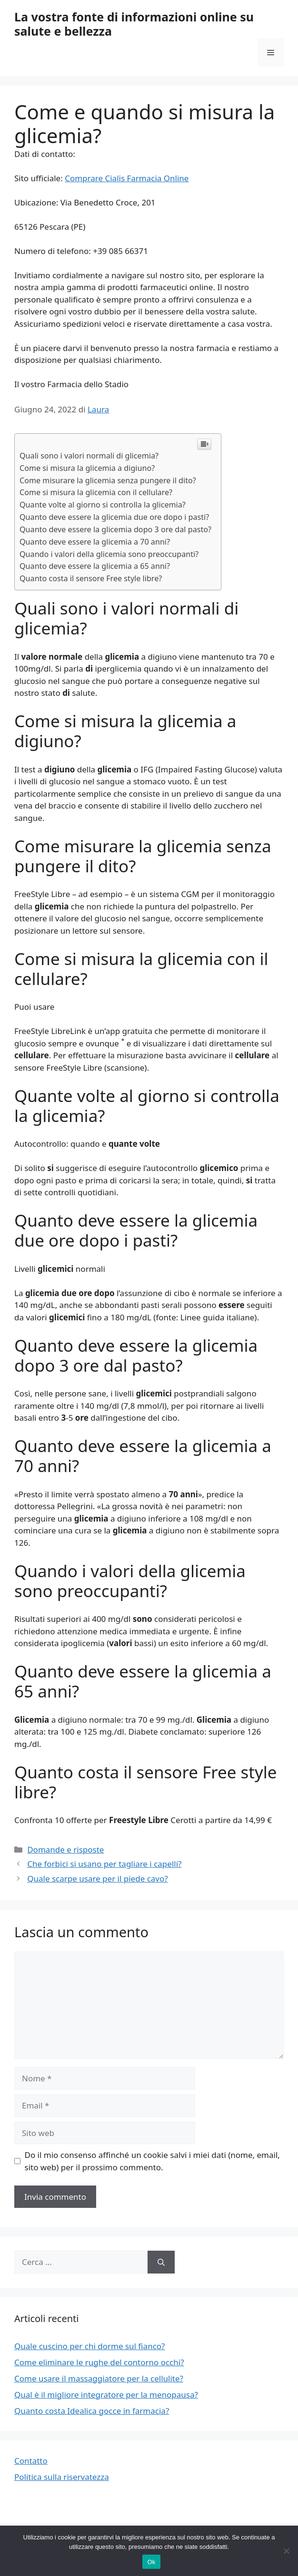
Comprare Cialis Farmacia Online (127, 178)
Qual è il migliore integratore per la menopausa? (106, 2394)
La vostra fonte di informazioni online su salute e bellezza (134, 24)
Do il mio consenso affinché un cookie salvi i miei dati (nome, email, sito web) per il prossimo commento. (152, 2161)
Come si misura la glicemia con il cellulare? (96, 492)
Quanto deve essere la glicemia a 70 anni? (95, 542)
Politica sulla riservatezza (61, 2476)
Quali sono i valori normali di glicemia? (89, 455)
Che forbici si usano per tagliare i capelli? (104, 1863)
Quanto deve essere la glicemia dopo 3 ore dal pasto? (115, 529)
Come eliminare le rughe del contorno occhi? (99, 2362)
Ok (151, 2562)
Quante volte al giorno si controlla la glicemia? (103, 504)
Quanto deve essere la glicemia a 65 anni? (95, 566)
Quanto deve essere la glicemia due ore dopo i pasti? (114, 517)
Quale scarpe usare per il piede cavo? (97, 1878)
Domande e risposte (65, 1849)
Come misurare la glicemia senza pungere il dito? (108, 480)
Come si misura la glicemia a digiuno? (87, 468)
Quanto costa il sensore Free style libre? (91, 578)
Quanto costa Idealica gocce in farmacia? (91, 2410)
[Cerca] (161, 2262)
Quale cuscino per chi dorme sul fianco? (89, 2346)
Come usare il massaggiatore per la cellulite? (98, 2378)
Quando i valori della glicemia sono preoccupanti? (109, 554)
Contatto (31, 2460)
